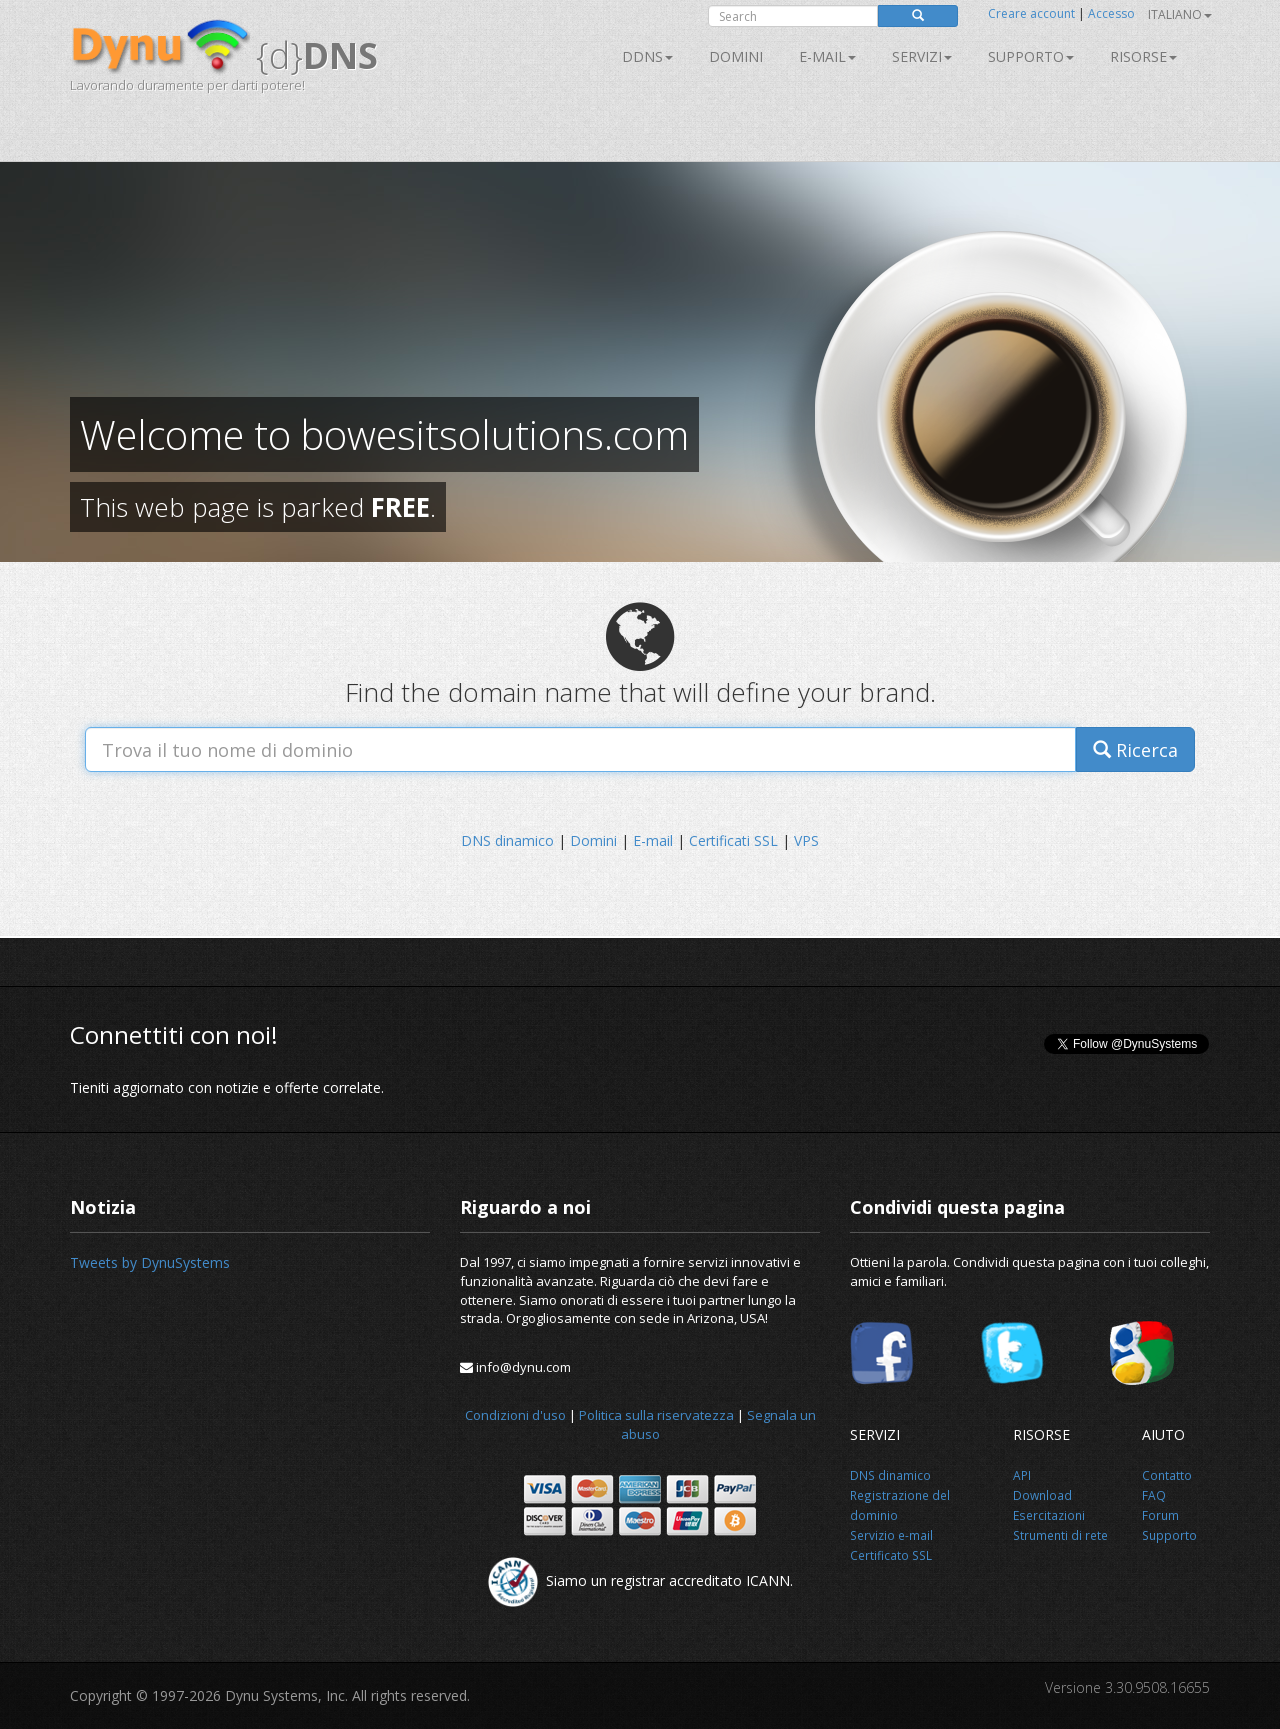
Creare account (1031, 13)
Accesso (1111, 13)
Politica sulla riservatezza (656, 1415)
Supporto (1031, 56)
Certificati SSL (733, 840)
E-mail (827, 56)
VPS (806, 840)
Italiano (1180, 14)
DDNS (647, 56)
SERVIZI (922, 56)
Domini (736, 56)
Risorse (1143, 56)
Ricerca (1135, 750)
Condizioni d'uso (515, 1415)
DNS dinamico (507, 840)
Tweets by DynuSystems (150, 1262)
